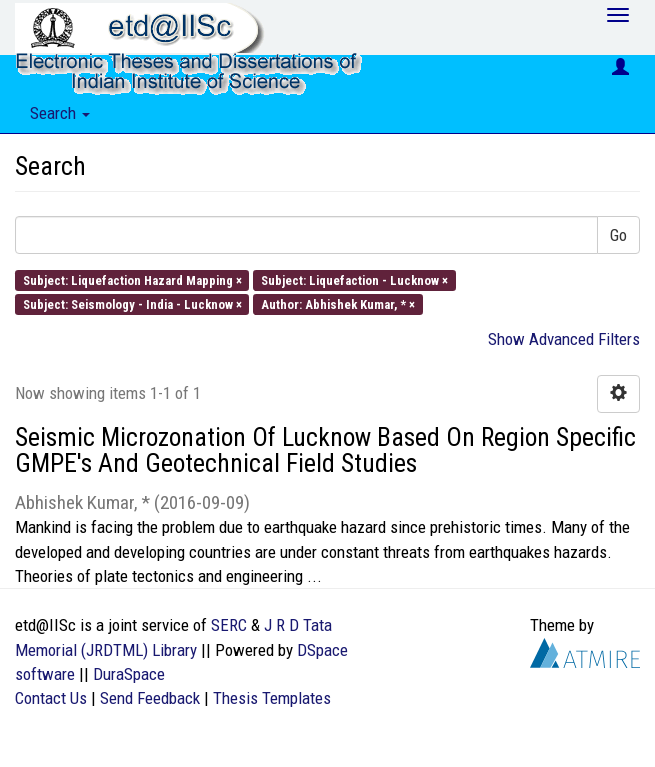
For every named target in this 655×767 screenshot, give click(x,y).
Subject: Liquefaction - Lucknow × (354, 279)
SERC (229, 625)
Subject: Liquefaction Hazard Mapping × (132, 279)
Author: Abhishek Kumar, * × (338, 303)
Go (618, 235)
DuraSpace (129, 674)
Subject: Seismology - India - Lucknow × (132, 303)
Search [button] (60, 113)
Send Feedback (150, 698)
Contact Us (51, 698)
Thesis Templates (272, 698)
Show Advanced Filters (564, 339)
